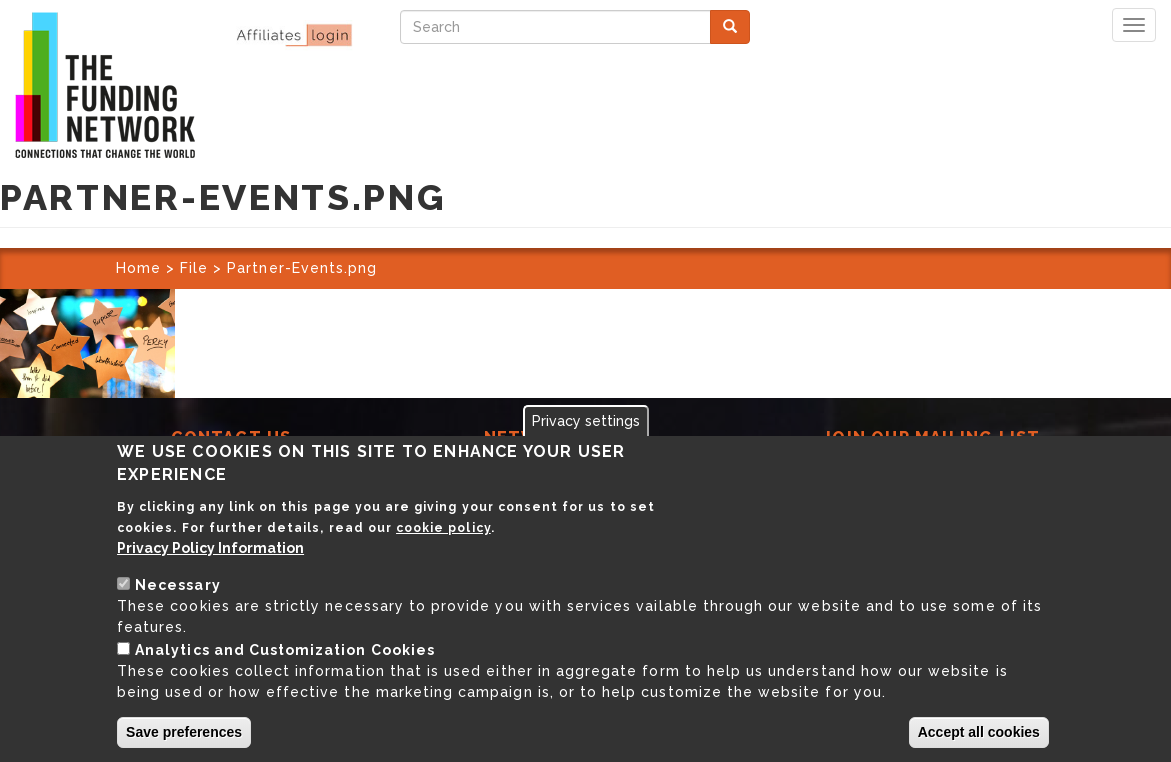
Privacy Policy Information (210, 548)
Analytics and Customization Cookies (285, 650)
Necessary (177, 585)
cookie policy (443, 528)
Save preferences (184, 732)
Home (138, 268)
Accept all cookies (979, 732)
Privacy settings (586, 421)
